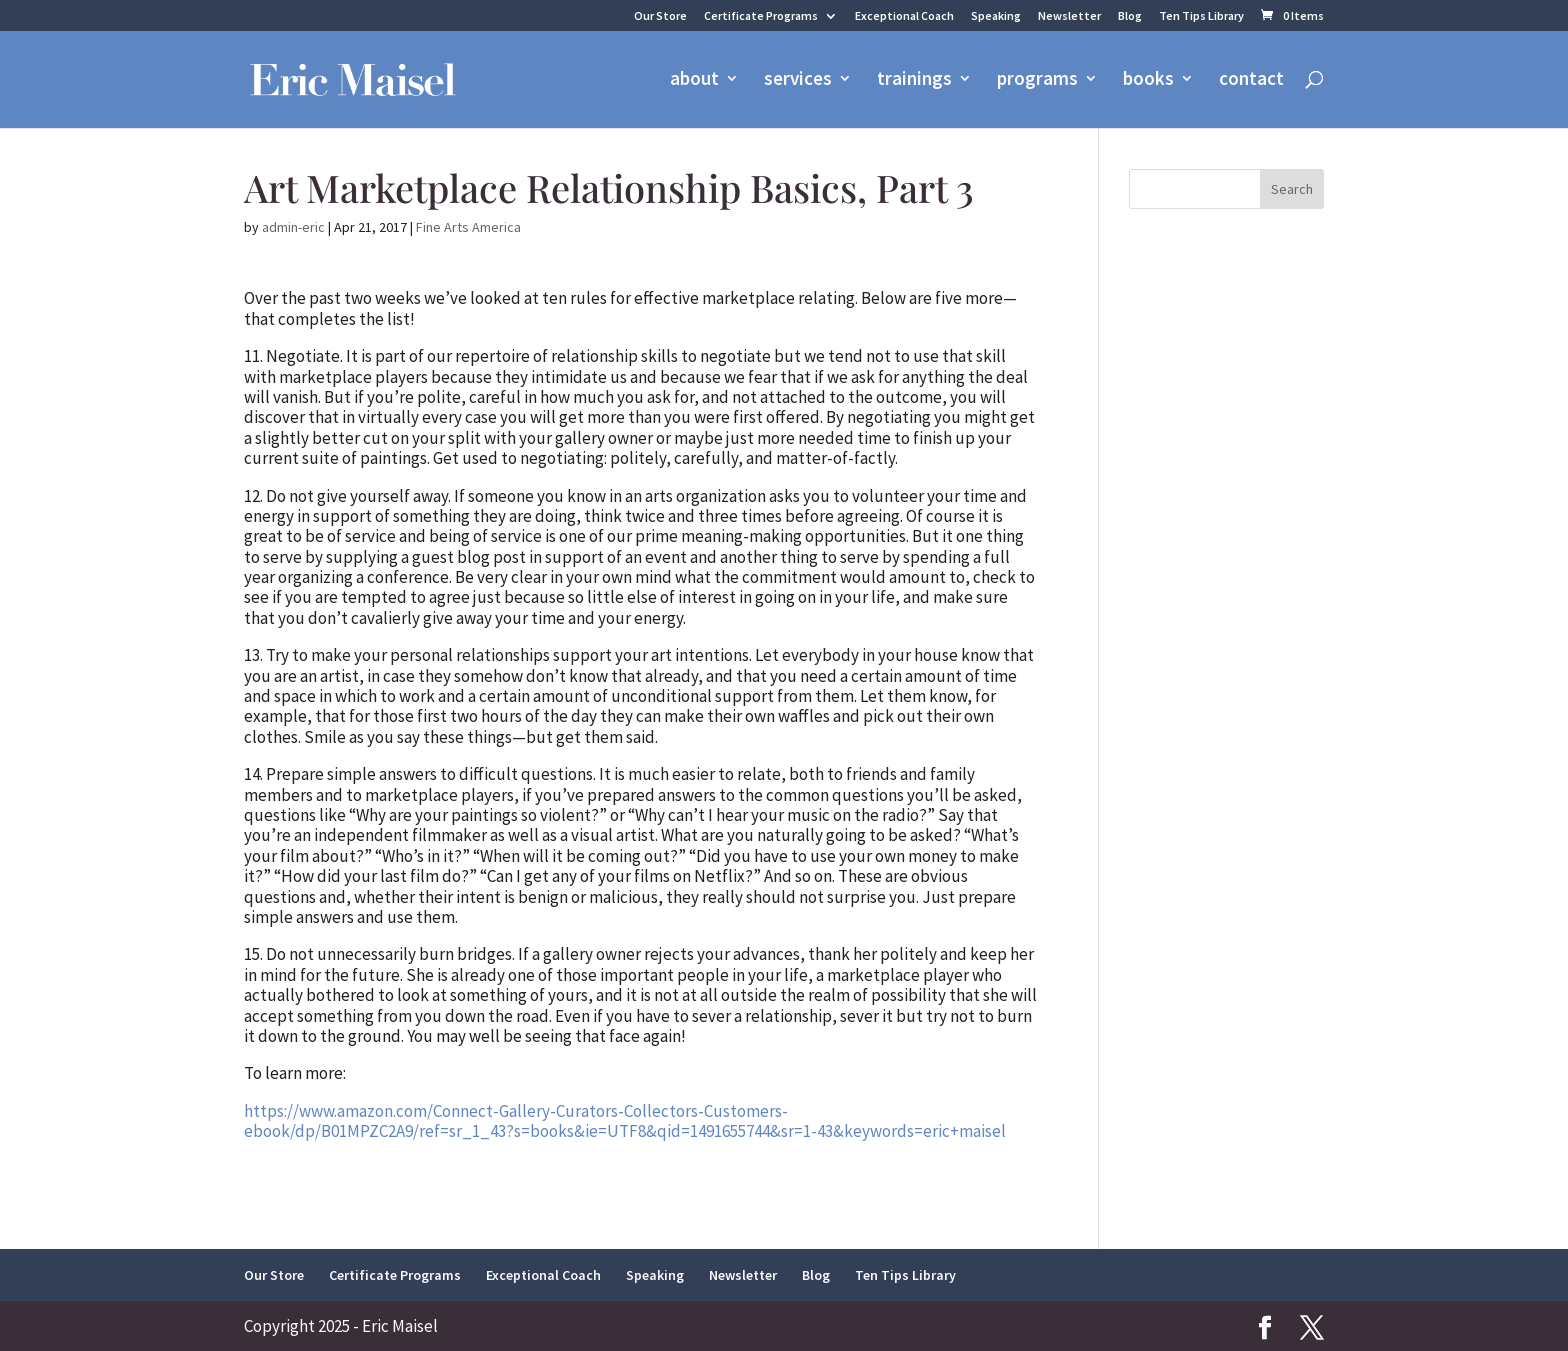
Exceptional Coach (904, 16)
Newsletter (1069, 16)
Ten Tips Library (1201, 16)
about (694, 82)
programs (1037, 82)
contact (1251, 82)
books (1148, 82)
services (798, 82)
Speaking (996, 16)
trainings (914, 82)
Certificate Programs (761, 16)
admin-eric (293, 227)
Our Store (660, 16)
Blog (1130, 16)
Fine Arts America (468, 227)
